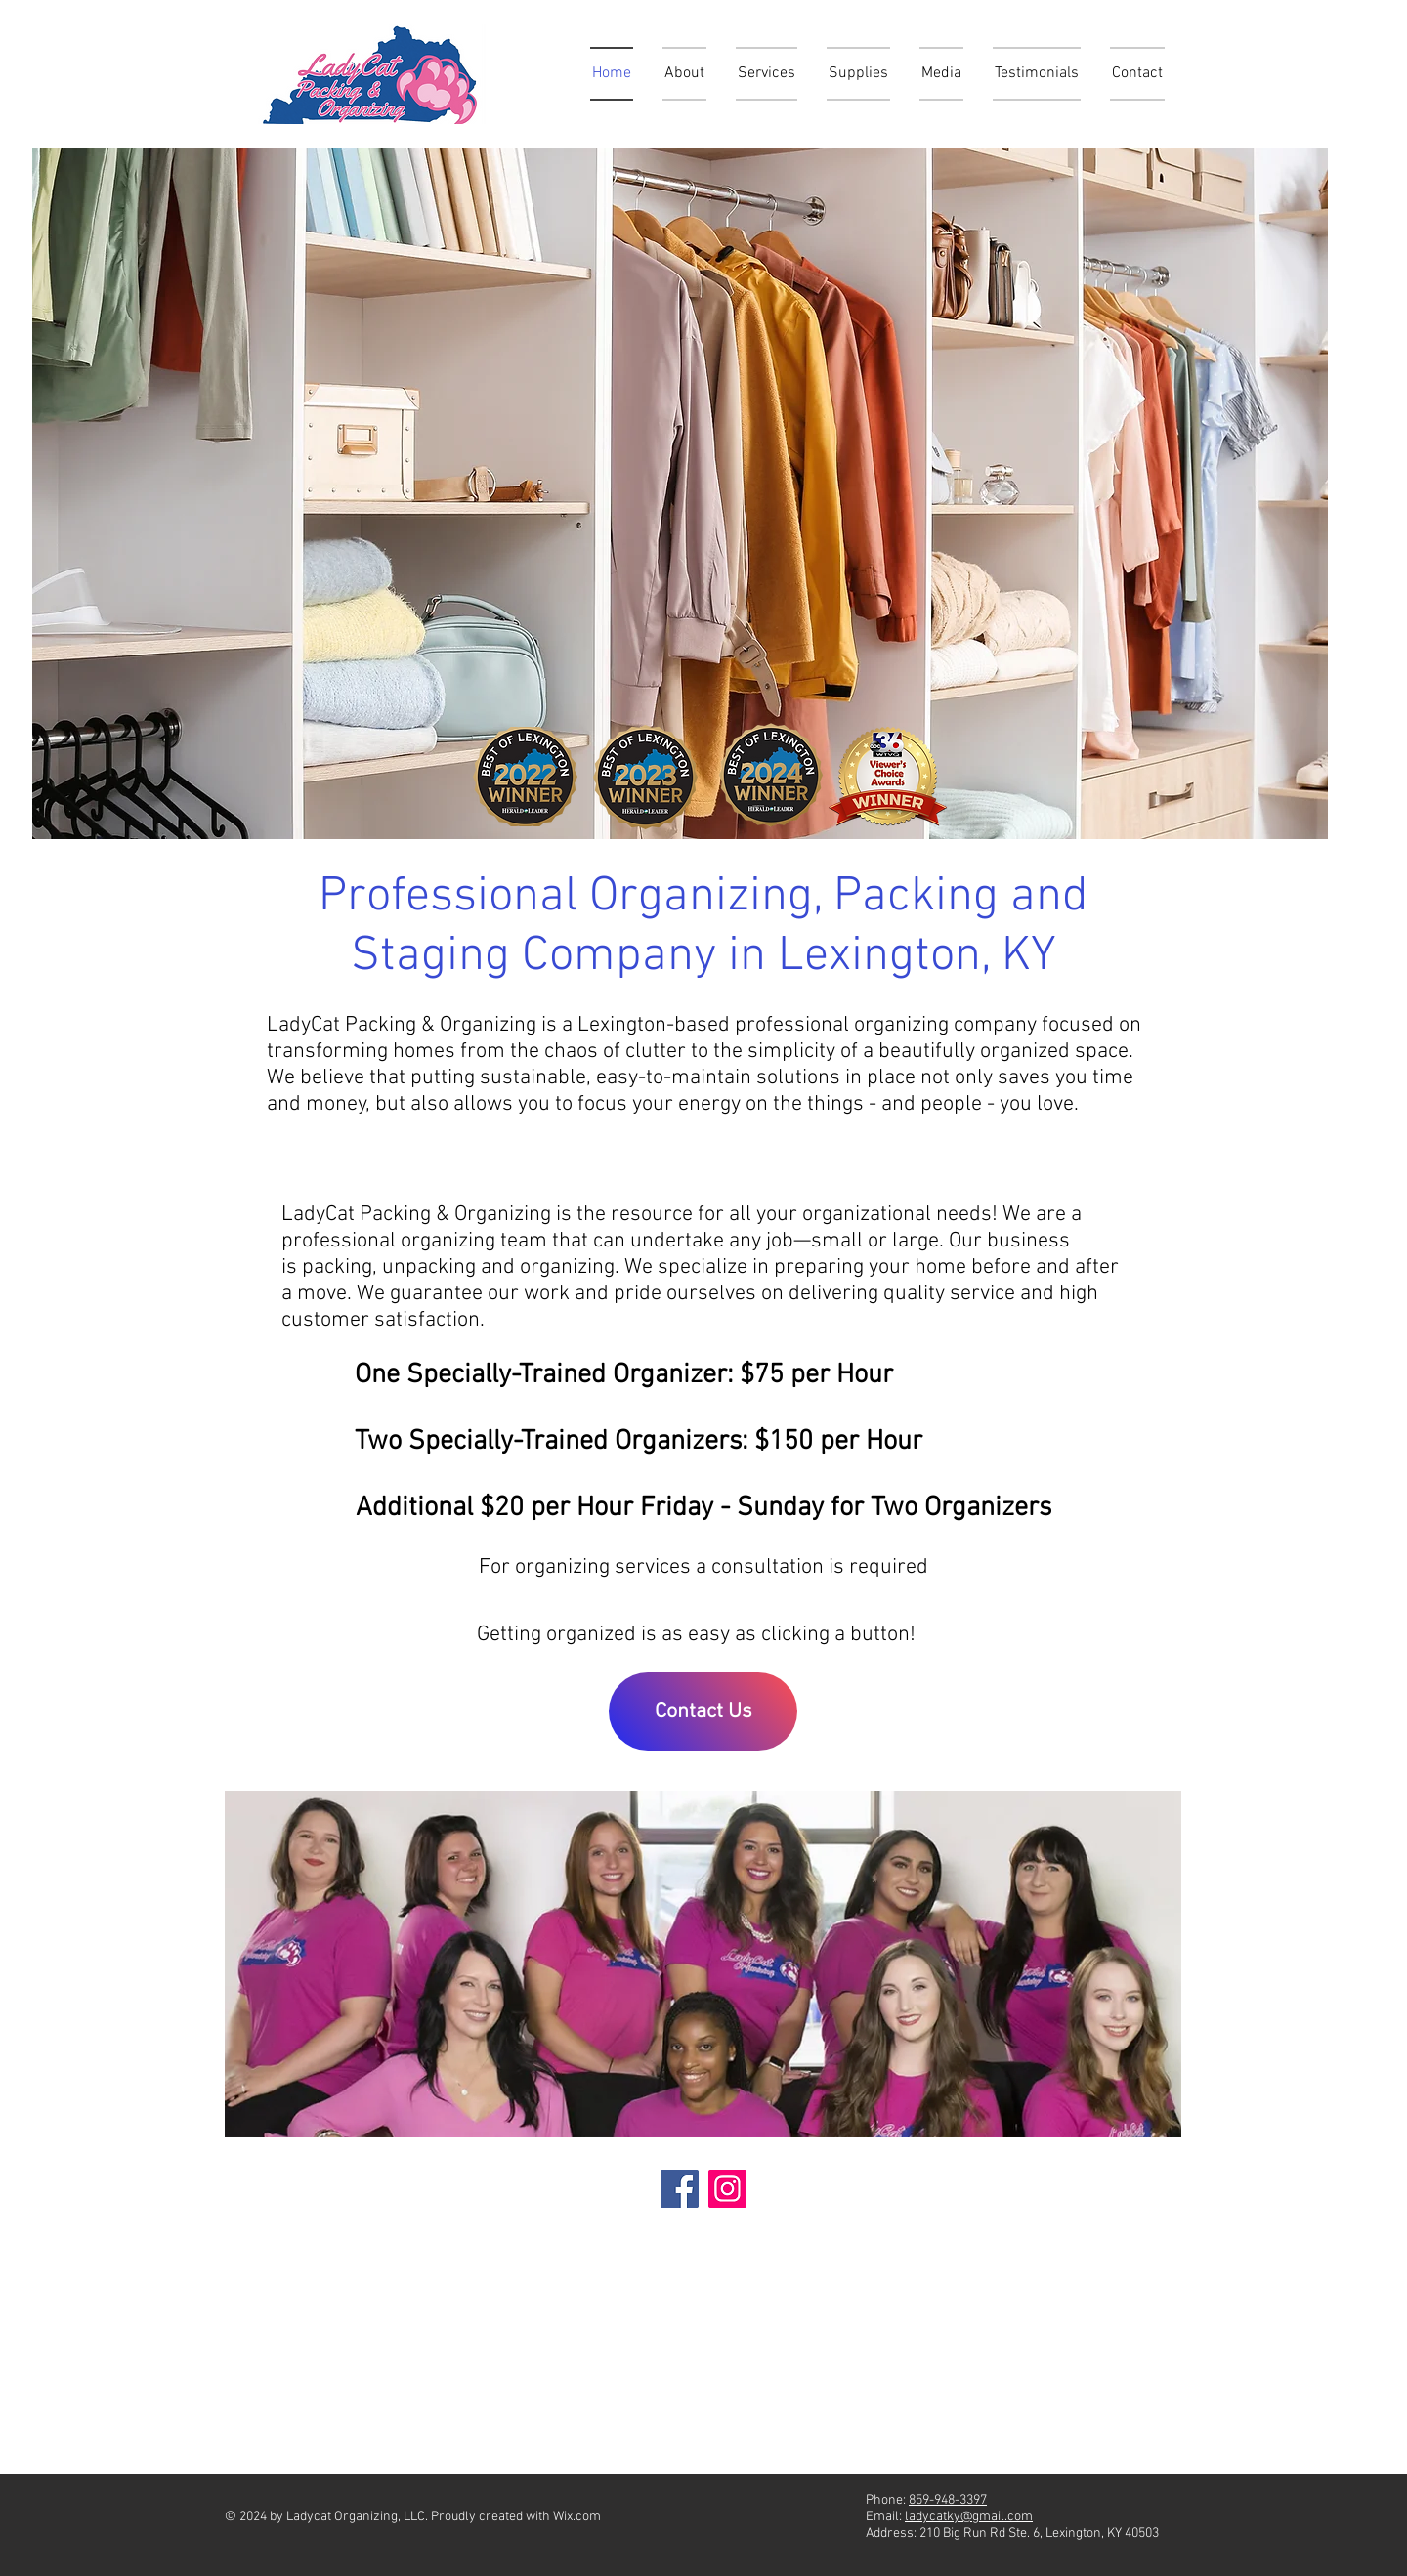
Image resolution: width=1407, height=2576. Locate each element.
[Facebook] (680, 2189)
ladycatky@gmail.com (969, 2517)
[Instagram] (727, 2189)
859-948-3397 (948, 2500)
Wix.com (577, 2517)
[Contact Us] (703, 1711)
